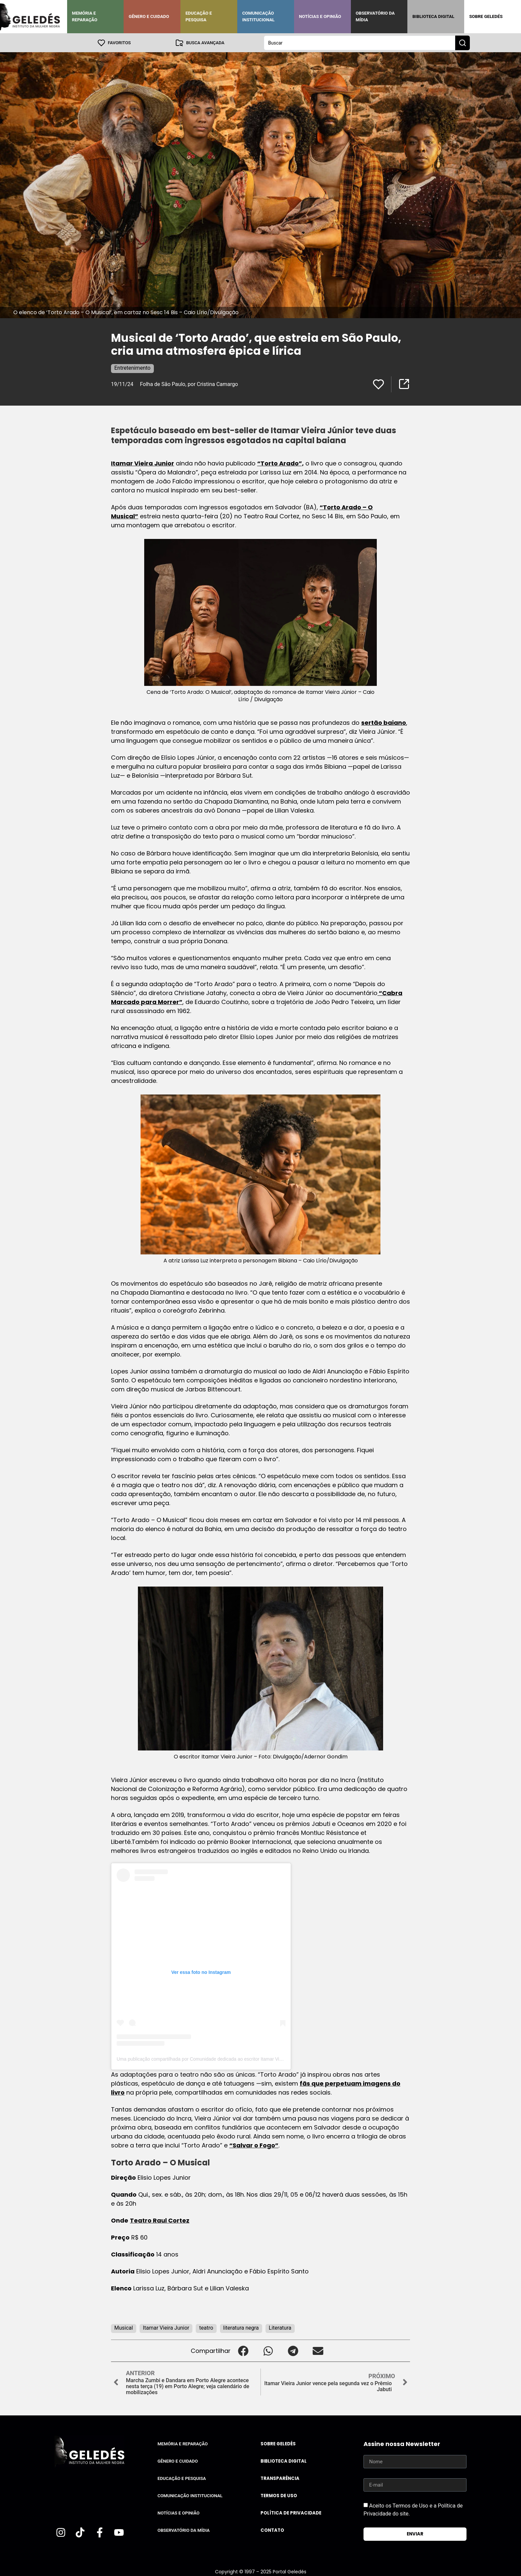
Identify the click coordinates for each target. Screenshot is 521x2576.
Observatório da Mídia (375, 16)
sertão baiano (383, 722)
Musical (123, 2327)
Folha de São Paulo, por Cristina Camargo (189, 384)
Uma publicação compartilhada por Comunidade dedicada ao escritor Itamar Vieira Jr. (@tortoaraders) (222, 2058)
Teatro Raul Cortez (159, 2220)
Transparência (279, 2478)
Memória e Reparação (84, 16)
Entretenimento (132, 367)
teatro (206, 2327)
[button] (243, 2350)
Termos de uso (278, 2495)
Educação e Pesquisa (198, 16)
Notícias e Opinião (320, 16)
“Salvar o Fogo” (253, 2145)
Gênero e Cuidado (149, 16)
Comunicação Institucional (258, 16)
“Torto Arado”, (280, 463)
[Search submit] (462, 42)
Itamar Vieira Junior (142, 463)
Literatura (280, 2327)
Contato (272, 2530)
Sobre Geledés (485, 16)
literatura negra (241, 2327)
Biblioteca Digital (433, 16)
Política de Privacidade (290, 2513)
